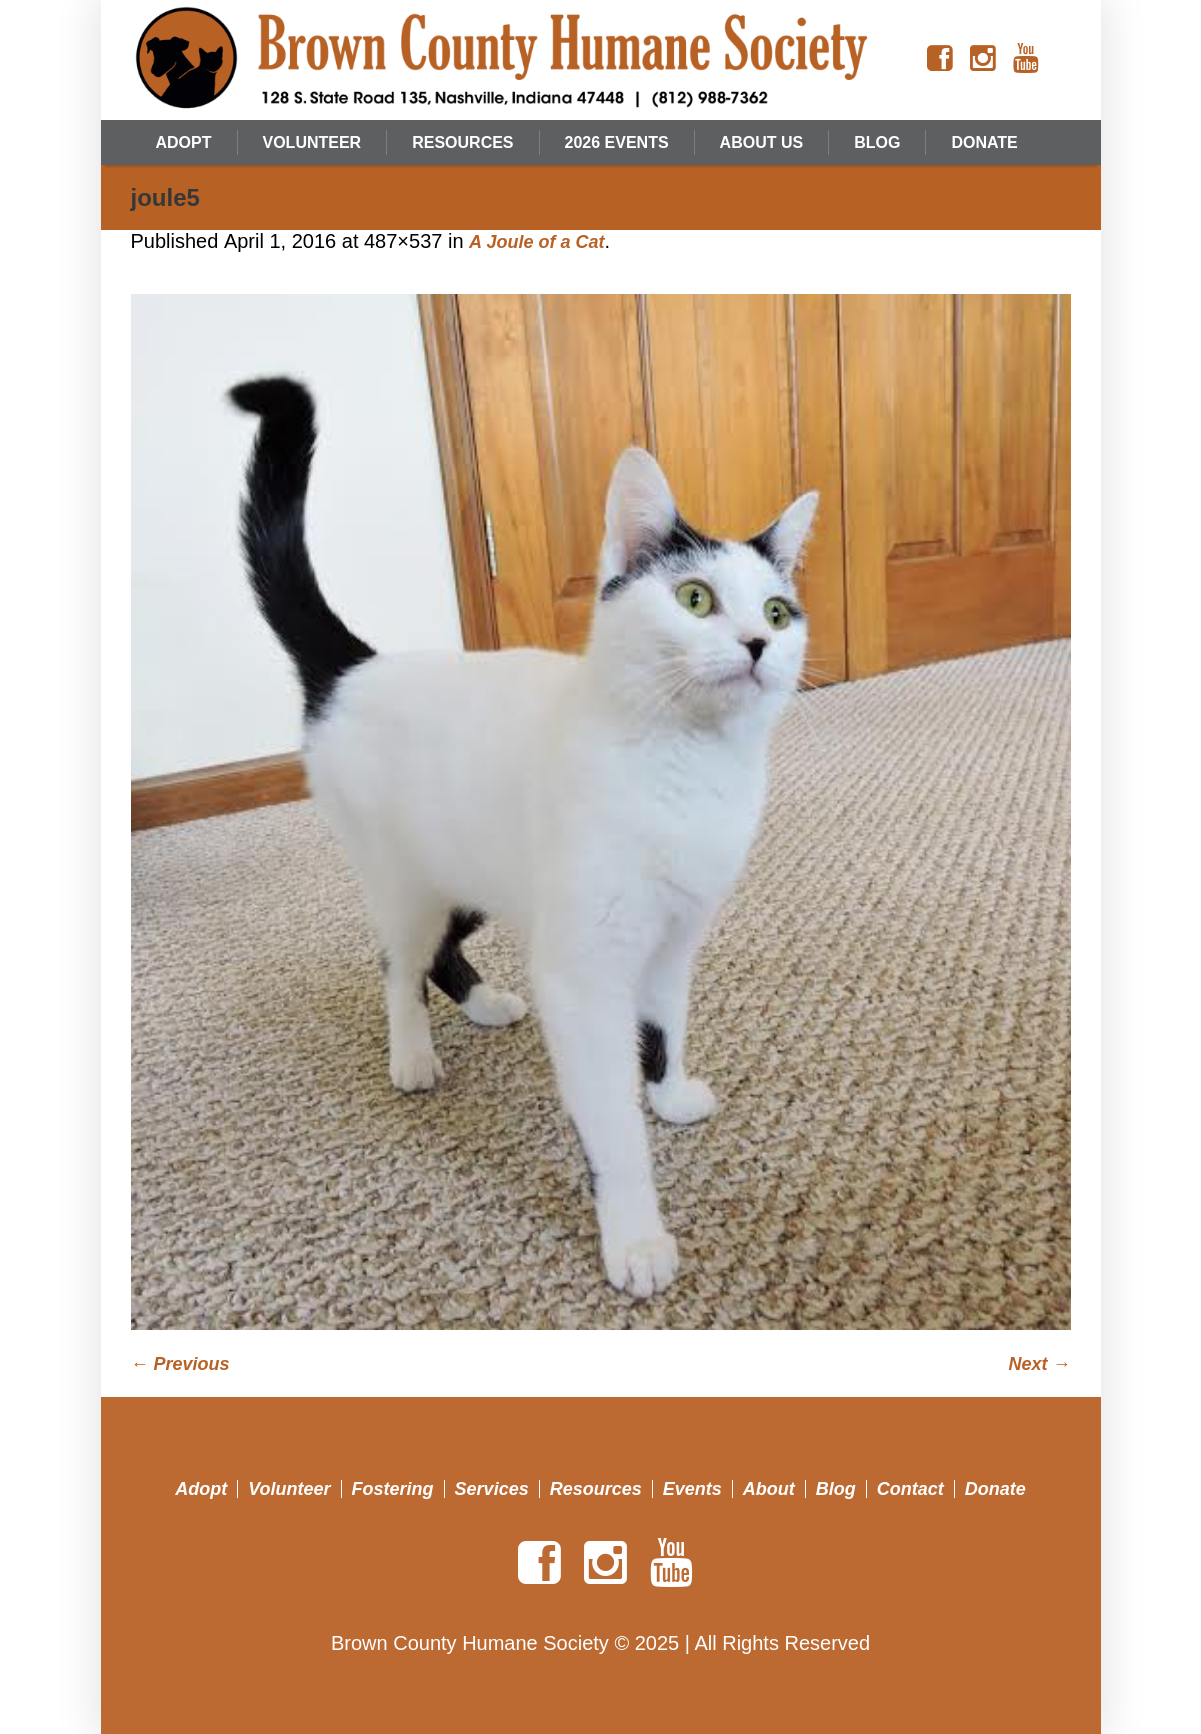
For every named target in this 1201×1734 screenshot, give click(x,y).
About (769, 1489)
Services (492, 1489)
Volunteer (289, 1489)
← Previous (180, 1364)
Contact (910, 1489)
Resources (596, 1489)
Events (692, 1489)
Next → (1039, 1364)
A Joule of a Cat (536, 242)
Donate (995, 1489)
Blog (836, 1489)
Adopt (201, 1489)
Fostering (393, 1489)
